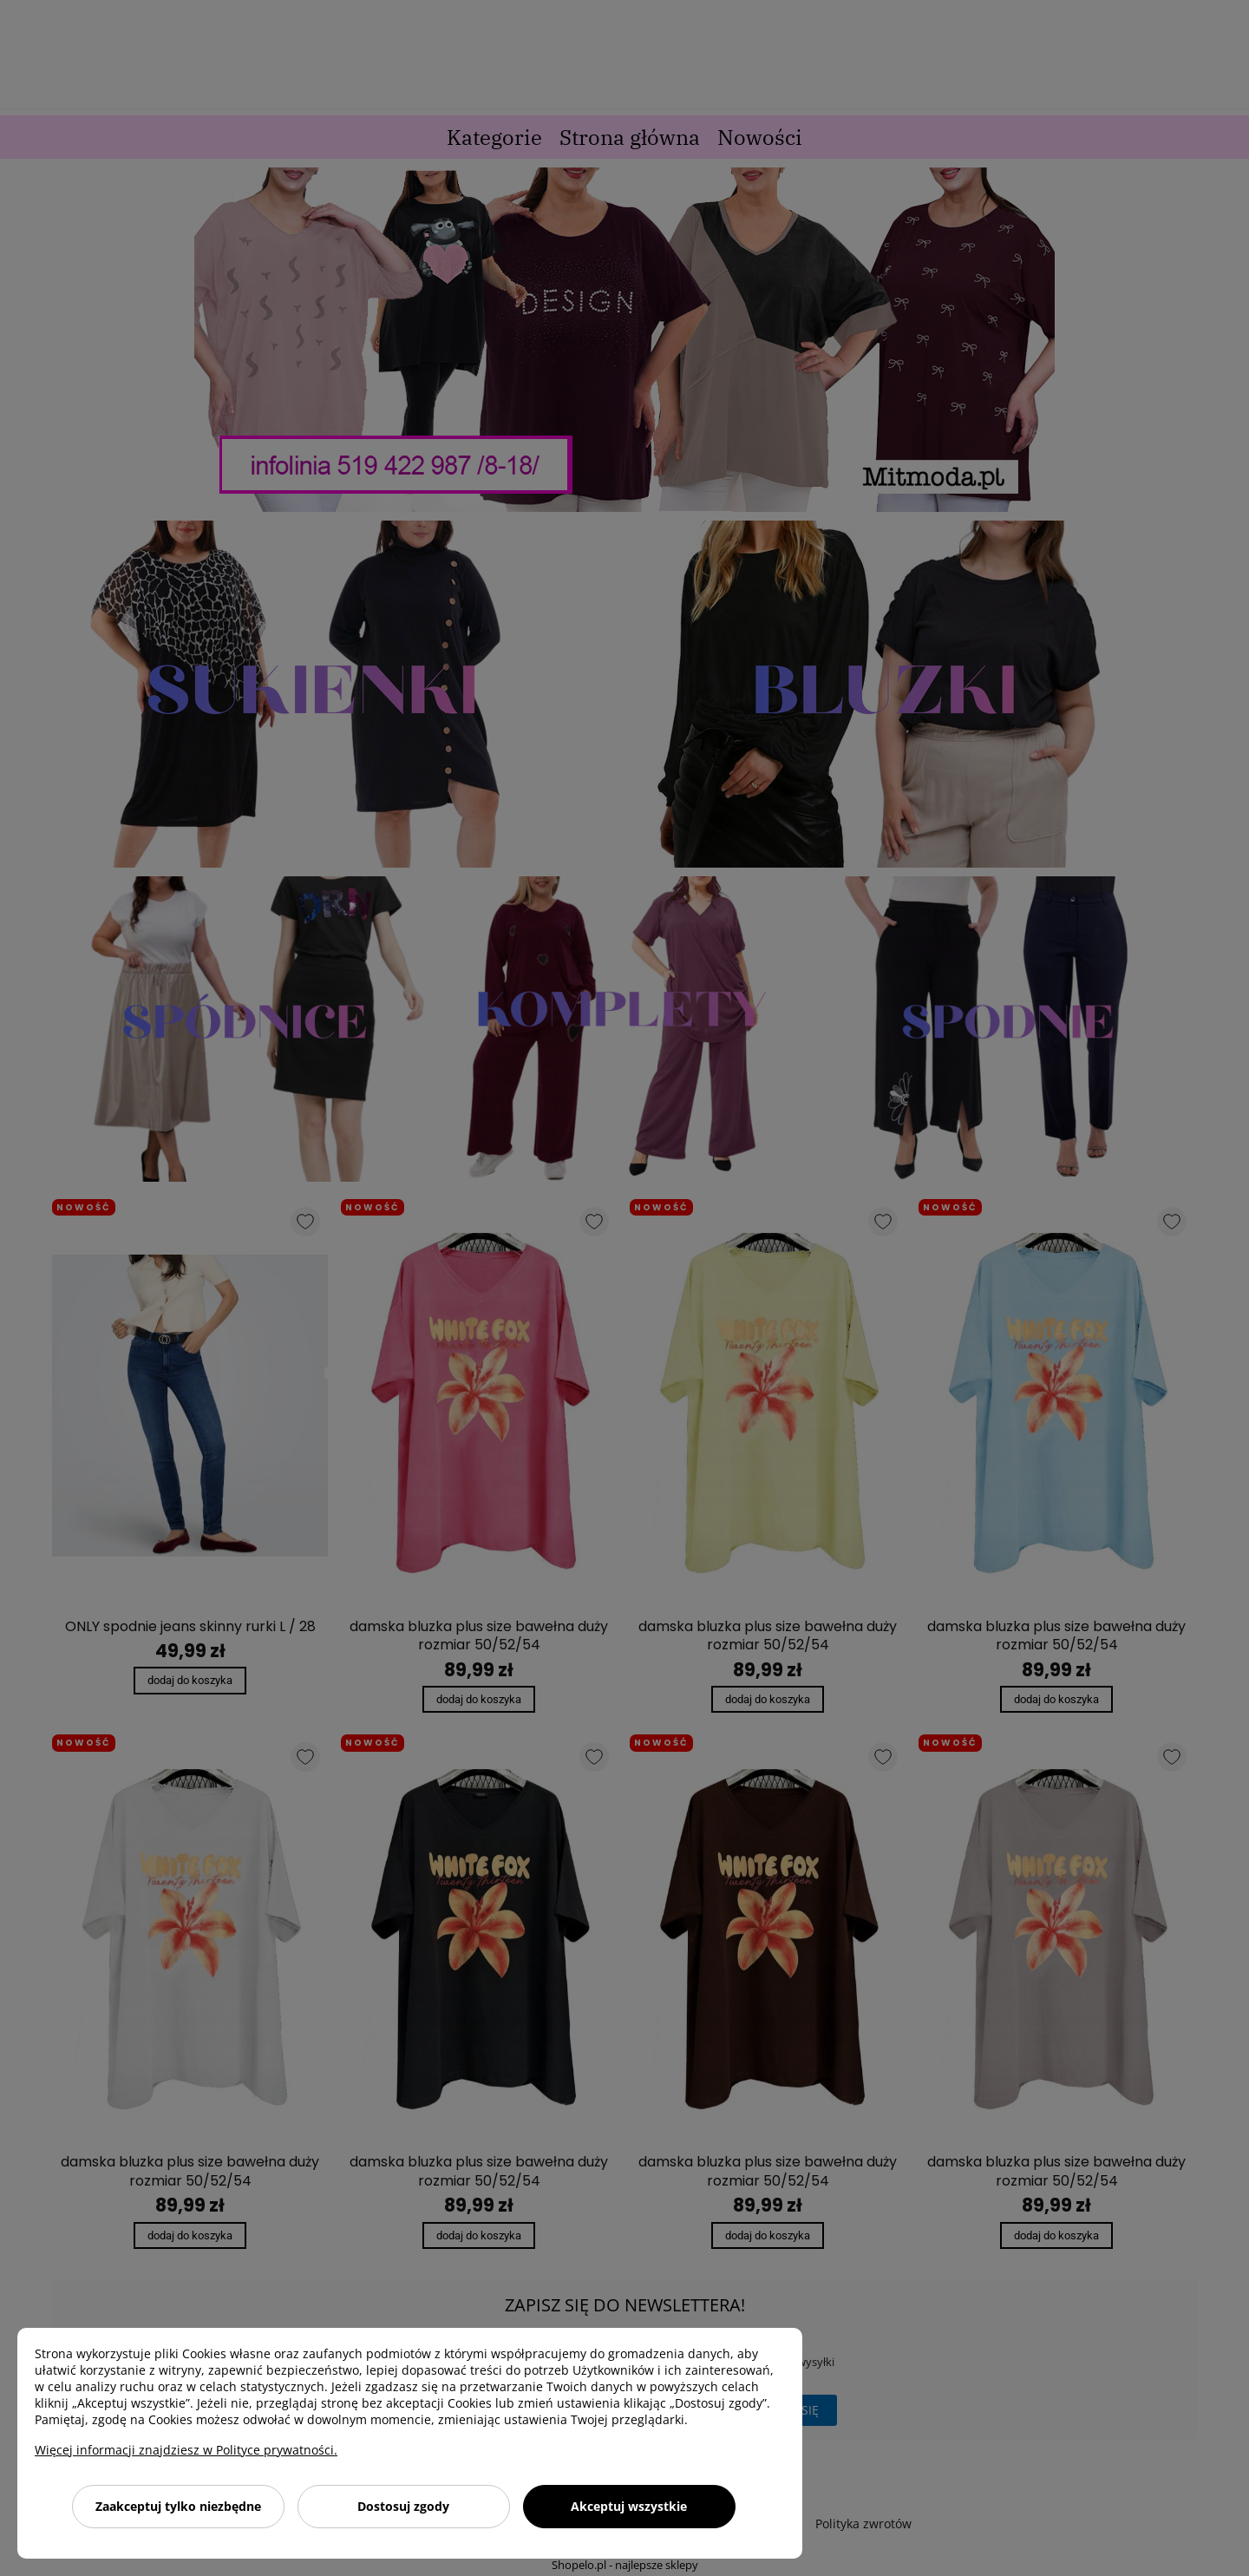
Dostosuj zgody (403, 2506)
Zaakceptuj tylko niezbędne (178, 2506)
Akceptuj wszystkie (629, 2506)
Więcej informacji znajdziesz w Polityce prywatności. (186, 2450)
